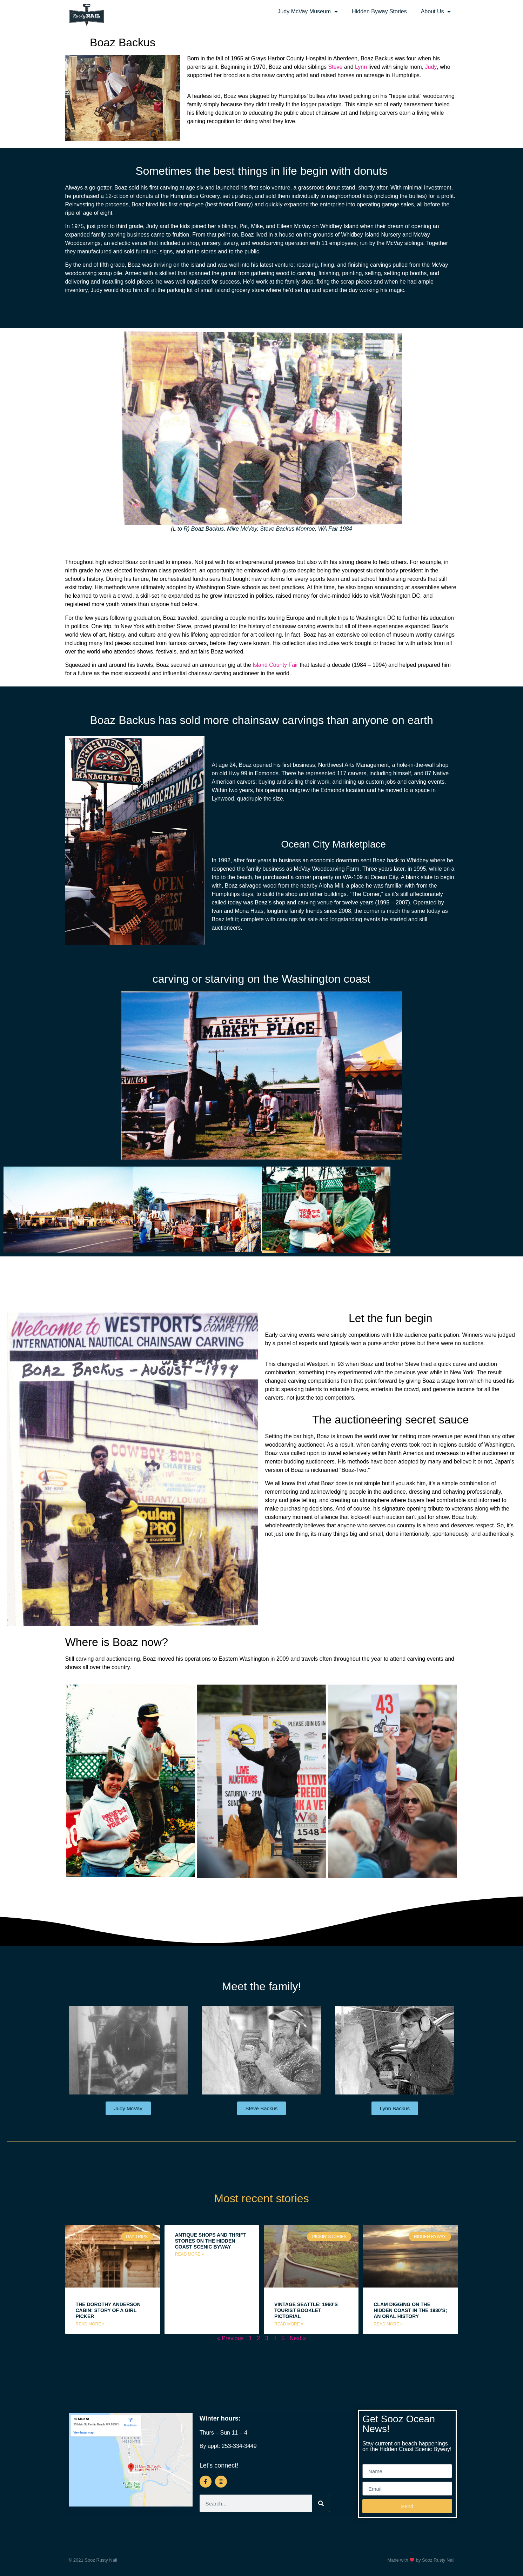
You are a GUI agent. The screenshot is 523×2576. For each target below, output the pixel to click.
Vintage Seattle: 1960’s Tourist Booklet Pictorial (306, 2310)
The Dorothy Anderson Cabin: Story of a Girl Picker (108, 2310)
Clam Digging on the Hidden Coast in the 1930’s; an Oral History (410, 2310)
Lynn (361, 67)
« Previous (230, 2338)
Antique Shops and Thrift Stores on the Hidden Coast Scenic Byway (210, 2241)
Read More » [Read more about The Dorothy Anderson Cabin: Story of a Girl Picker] (90, 2324)
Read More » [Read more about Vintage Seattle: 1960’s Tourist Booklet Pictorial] (288, 2324)
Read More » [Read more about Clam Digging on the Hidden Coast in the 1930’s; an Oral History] (388, 2324)
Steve (335, 67)
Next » (298, 2338)
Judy (431, 67)
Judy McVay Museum (307, 11)
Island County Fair (275, 665)
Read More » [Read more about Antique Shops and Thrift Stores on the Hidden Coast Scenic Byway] (189, 2254)
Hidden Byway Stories (379, 11)
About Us (436, 11)
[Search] (321, 2504)
